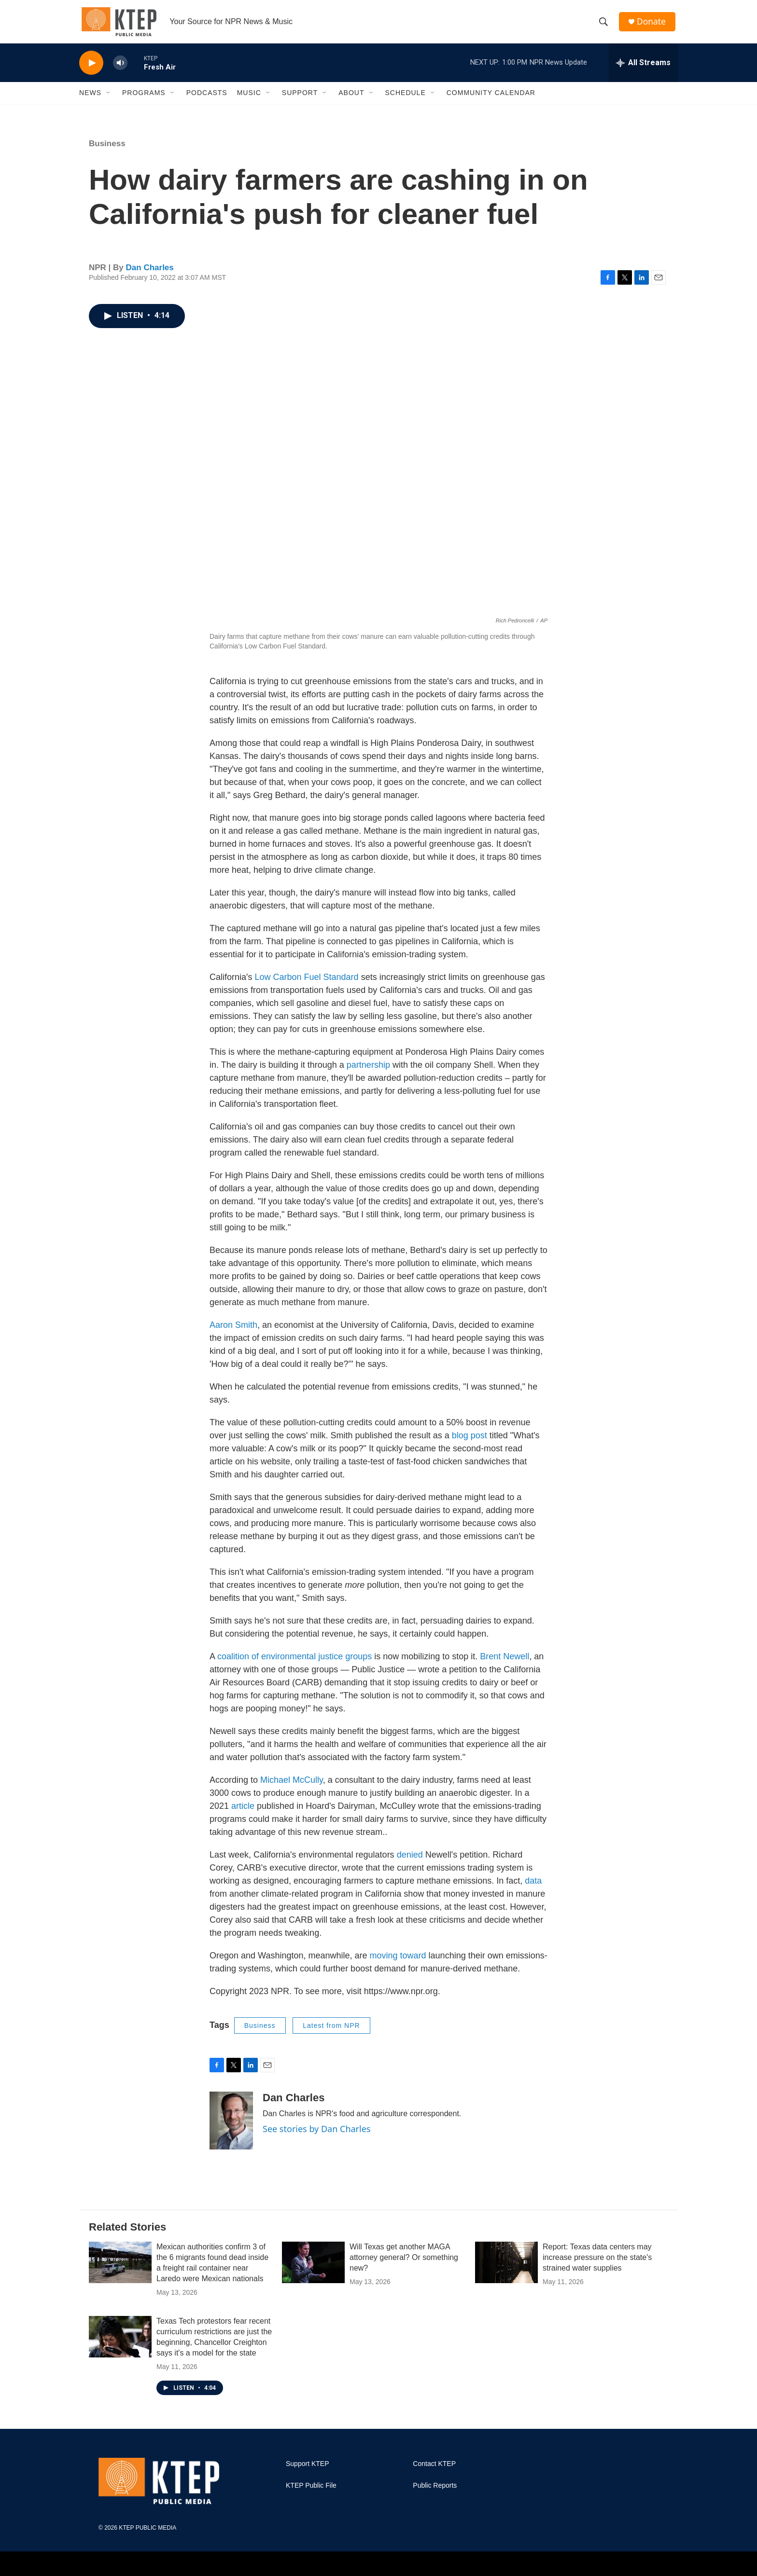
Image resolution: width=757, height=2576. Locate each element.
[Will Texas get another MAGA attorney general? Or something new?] (313, 2269)
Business (107, 150)
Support (300, 100)
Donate (653, 25)
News (90, 100)
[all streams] (643, 70)
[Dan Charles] (231, 2128)
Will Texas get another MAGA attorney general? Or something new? (404, 2264)
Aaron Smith (233, 1332)
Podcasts (206, 100)
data (533, 1888)
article (242, 1813)
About (351, 100)
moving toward (398, 1963)
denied (410, 1862)
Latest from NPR (331, 2033)
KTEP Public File (311, 2492)
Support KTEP (307, 2471)
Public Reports (435, 2492)
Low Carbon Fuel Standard (306, 984)
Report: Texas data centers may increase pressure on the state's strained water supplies (597, 2264)
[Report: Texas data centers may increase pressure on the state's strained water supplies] (506, 2269)
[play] (91, 70)
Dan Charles (150, 274)
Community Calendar (491, 100)
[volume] (120, 70)
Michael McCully (291, 1787)
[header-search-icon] (605, 25)
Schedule (405, 100)
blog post (469, 1442)
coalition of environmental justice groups (294, 1663)
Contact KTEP (434, 2471)
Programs (144, 100)
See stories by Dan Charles (316, 2136)
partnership (368, 1072)
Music (249, 100)
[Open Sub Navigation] (108, 100)
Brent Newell (504, 1663)
